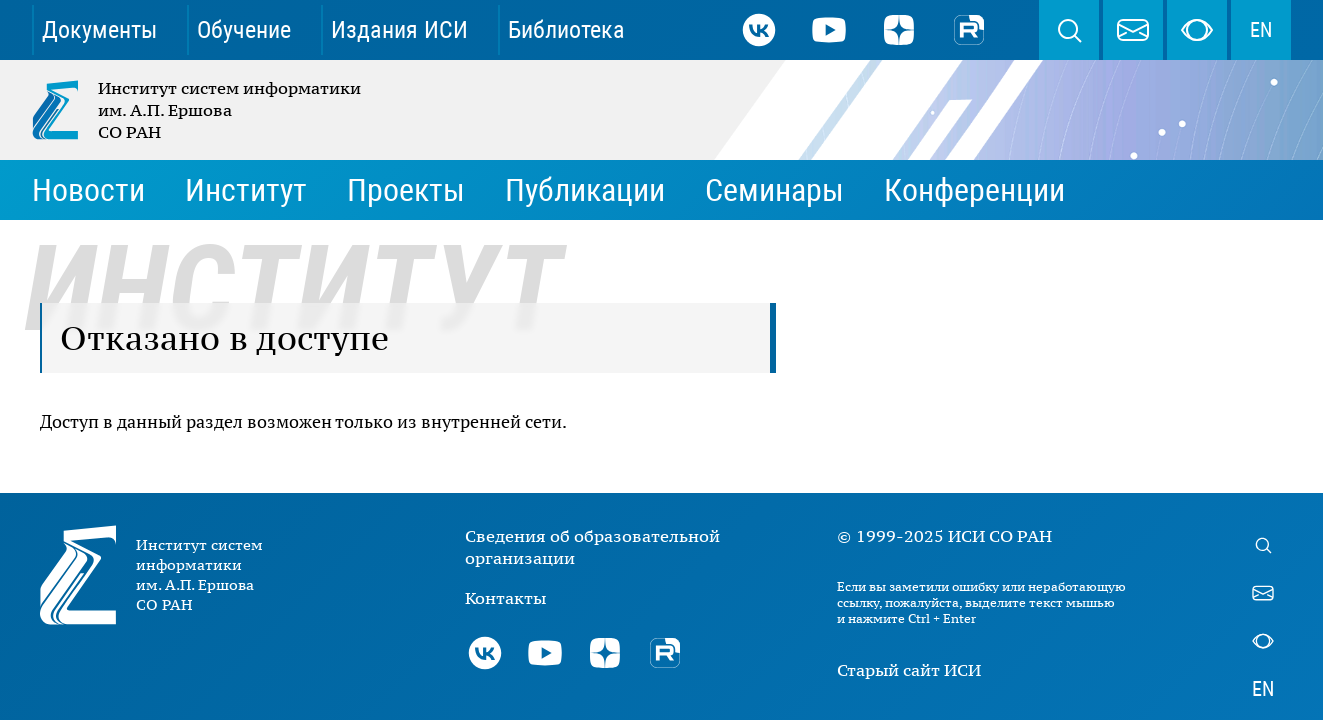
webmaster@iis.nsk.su (1133, 30)
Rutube (969, 30)
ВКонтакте (759, 30)
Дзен (899, 30)
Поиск (1069, 30)
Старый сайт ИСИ (909, 670)
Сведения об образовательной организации (592, 547)
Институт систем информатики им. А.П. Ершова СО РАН (198, 110)
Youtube (829, 30)
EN (1261, 30)
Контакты (505, 598)
